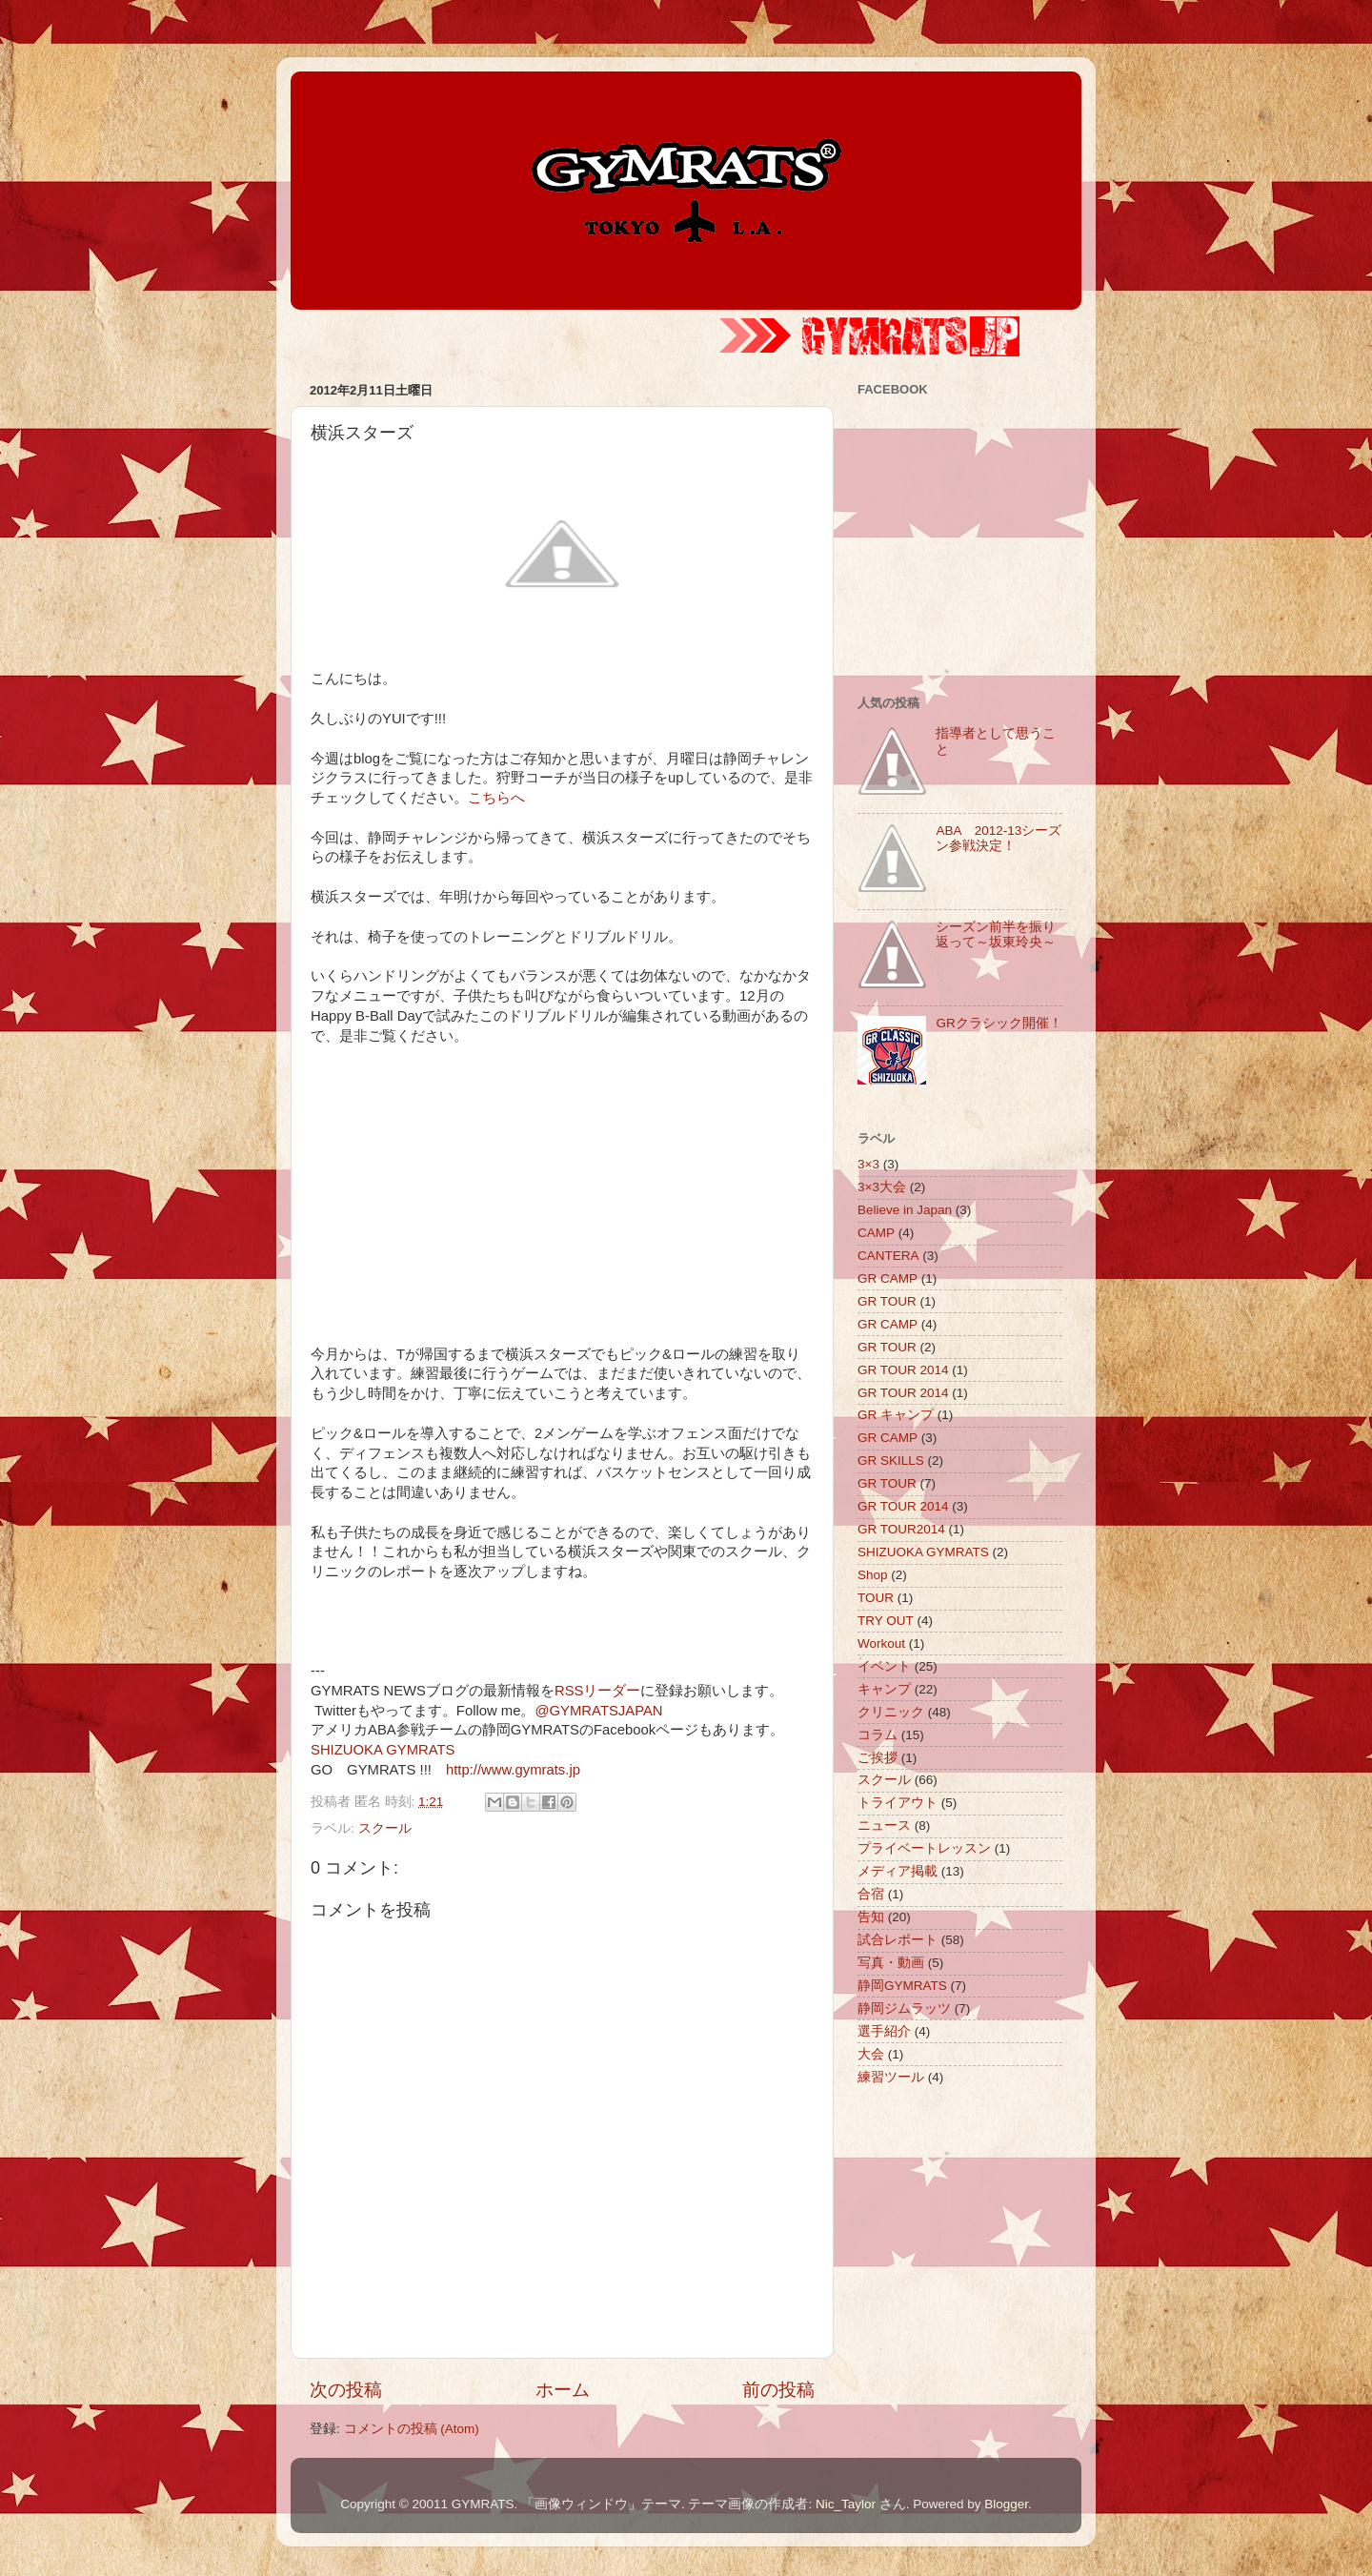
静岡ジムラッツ (904, 2008)
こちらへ (496, 797)
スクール (385, 1828)
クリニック (891, 1712)
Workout (881, 1643)
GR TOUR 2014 (903, 1370)
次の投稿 (346, 2390)
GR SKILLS (891, 1460)
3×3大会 (882, 1187)
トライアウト (898, 1802)
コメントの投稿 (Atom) (411, 2429)
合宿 (871, 1894)
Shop (873, 1575)
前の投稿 (778, 2390)
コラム (878, 1735)
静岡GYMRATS (902, 1985)
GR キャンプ (896, 1415)
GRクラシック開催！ (998, 1023)
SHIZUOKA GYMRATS (382, 1749)
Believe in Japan (905, 1210)
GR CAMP (888, 1278)
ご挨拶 (878, 1758)
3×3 (868, 1164)
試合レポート (898, 1940)
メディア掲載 (898, 1871)
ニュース (884, 1825)
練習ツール (891, 2077)
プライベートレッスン (924, 1848)
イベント (884, 1666)
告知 (871, 1917)
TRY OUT (886, 1620)
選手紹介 (884, 2031)
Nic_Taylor (846, 2504)
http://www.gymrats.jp (513, 1769)
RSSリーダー (598, 1690)
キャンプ (884, 1689)
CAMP (876, 1233)
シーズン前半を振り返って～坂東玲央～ (996, 934)
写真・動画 (891, 1963)
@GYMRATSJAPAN (598, 1710)
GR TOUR (887, 1301)
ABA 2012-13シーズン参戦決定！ (998, 838)
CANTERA (888, 1255)
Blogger (1006, 2504)
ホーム (562, 2390)
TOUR (876, 1598)
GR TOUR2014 (901, 1529)
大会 (871, 2054)
